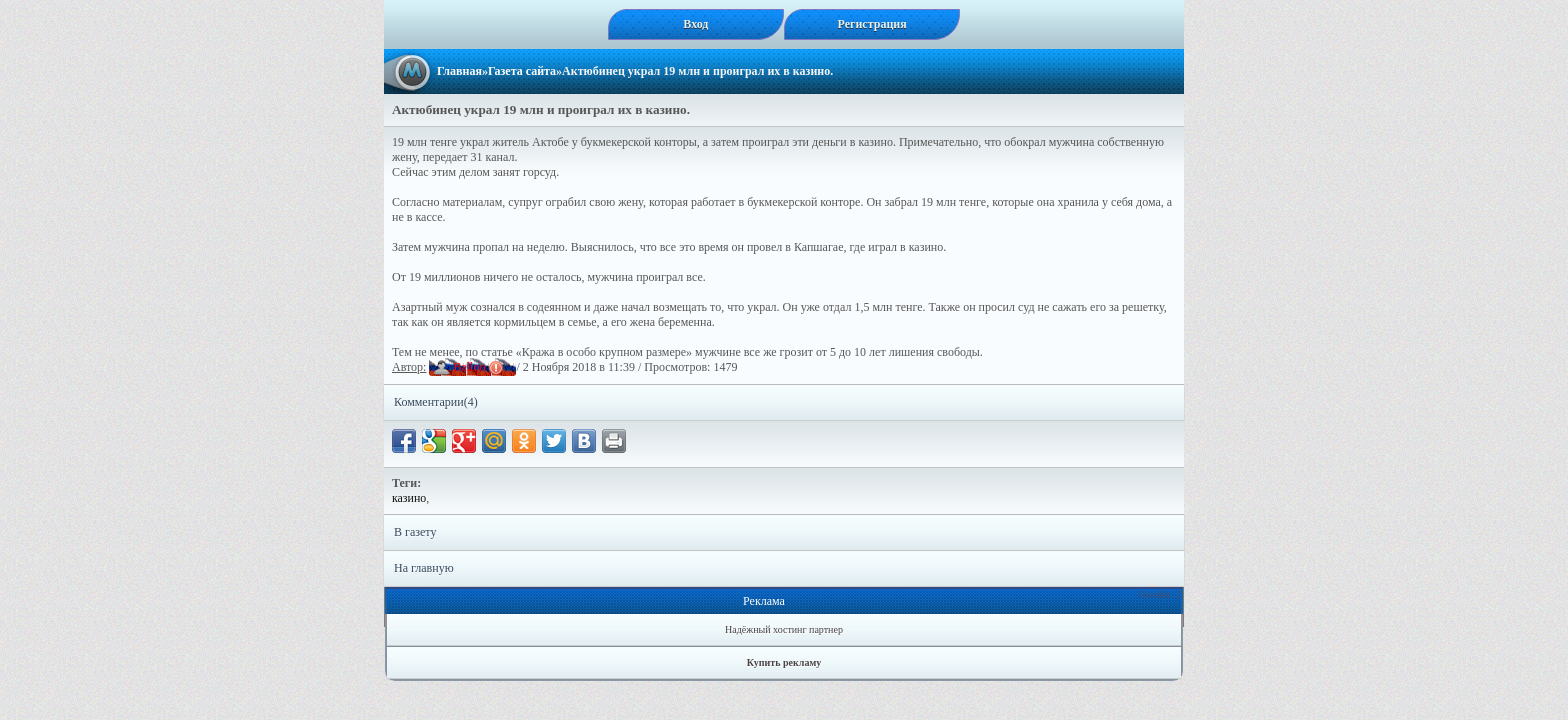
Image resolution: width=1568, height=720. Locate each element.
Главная (459, 71)
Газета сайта (522, 71)
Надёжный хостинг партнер (784, 629)
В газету (415, 532)
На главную (424, 568)
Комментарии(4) (436, 402)
